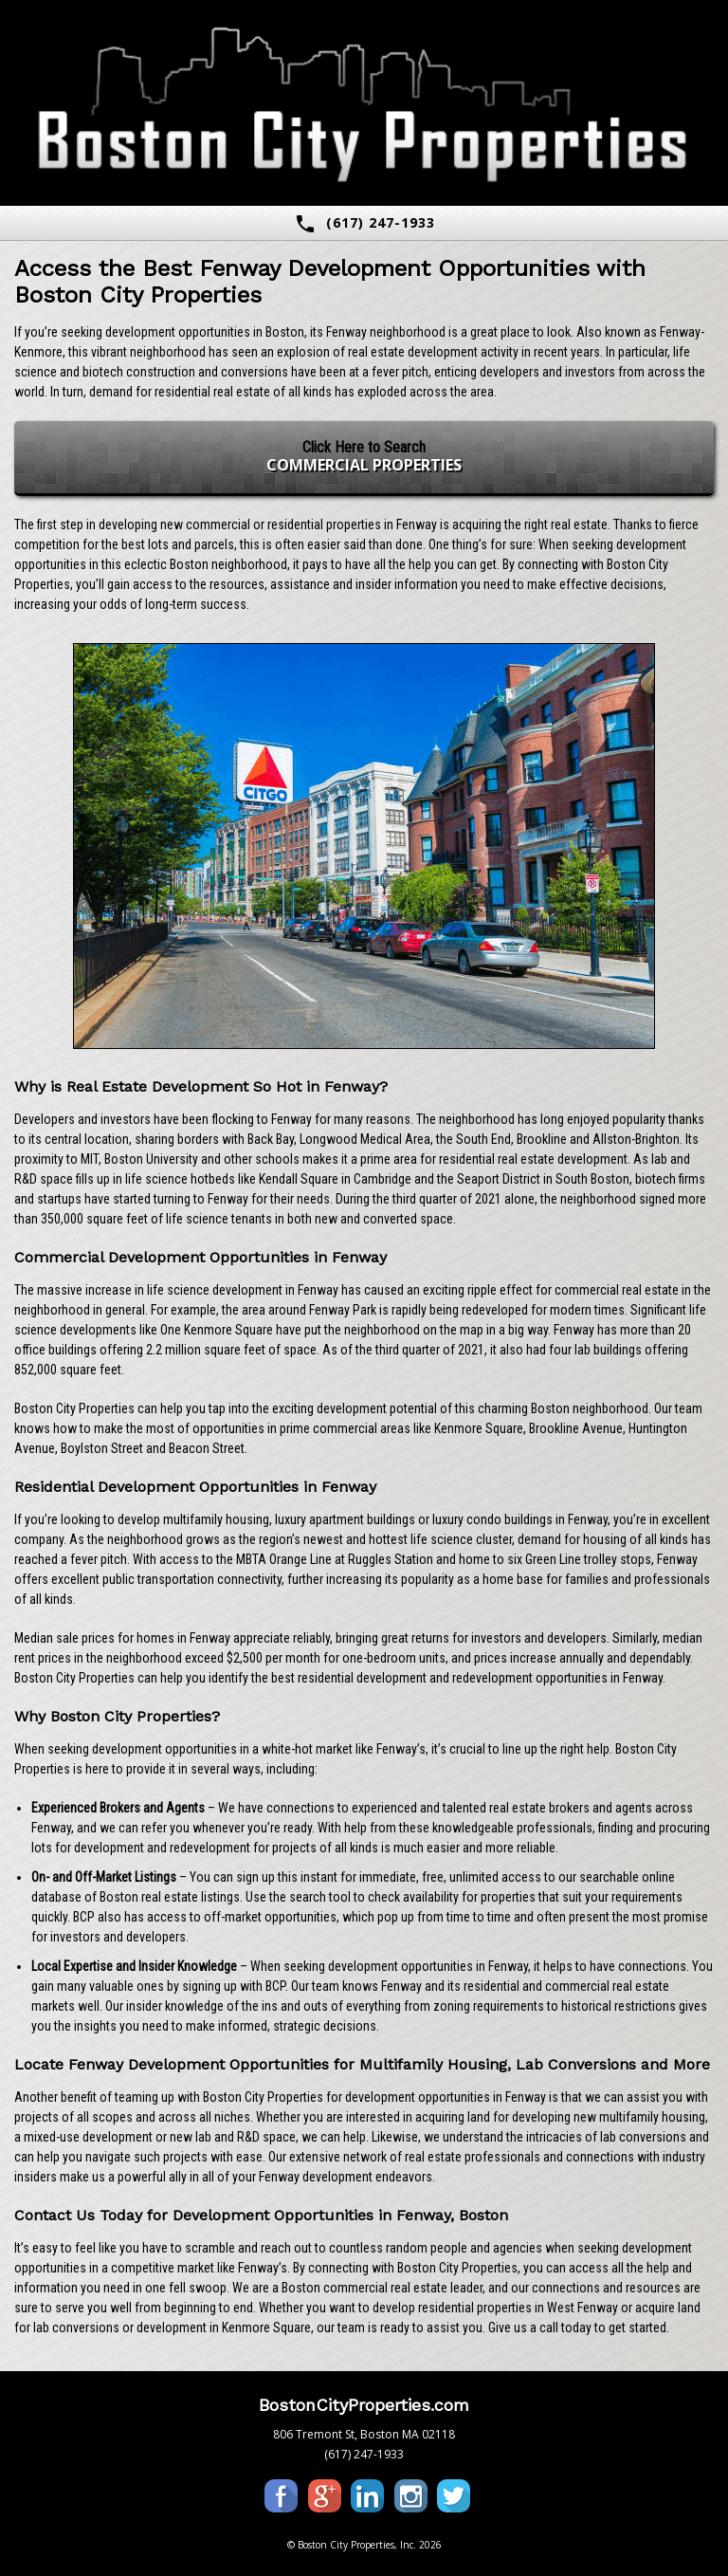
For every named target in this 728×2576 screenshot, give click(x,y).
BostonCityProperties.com (364, 2405)
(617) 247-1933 (364, 223)
